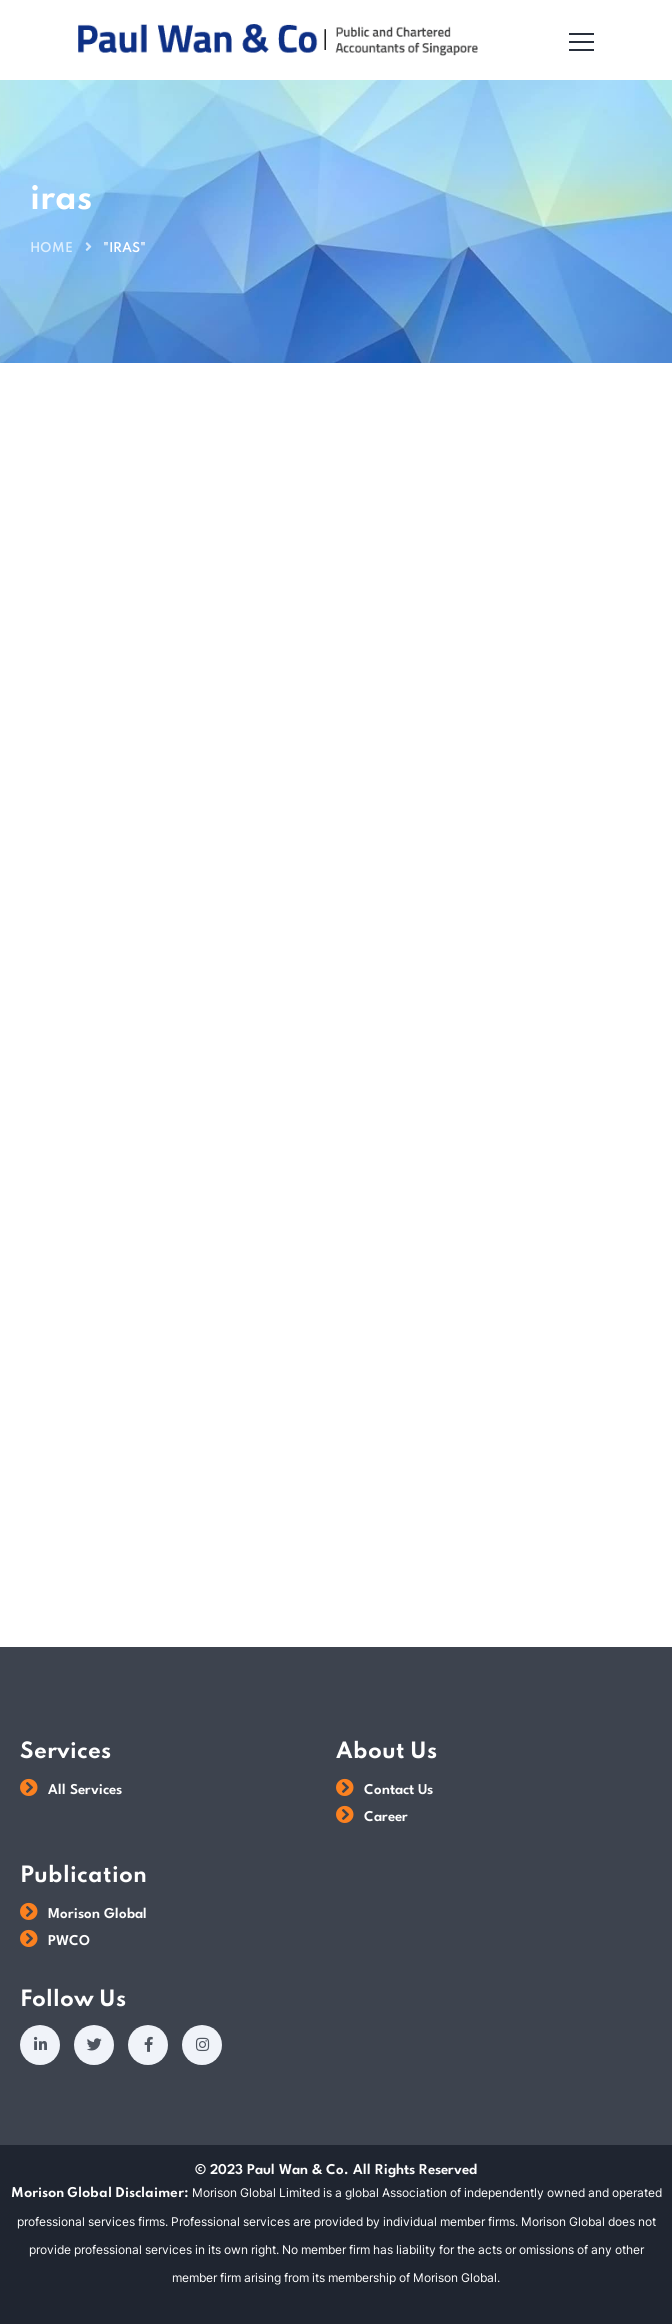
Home (51, 248)
